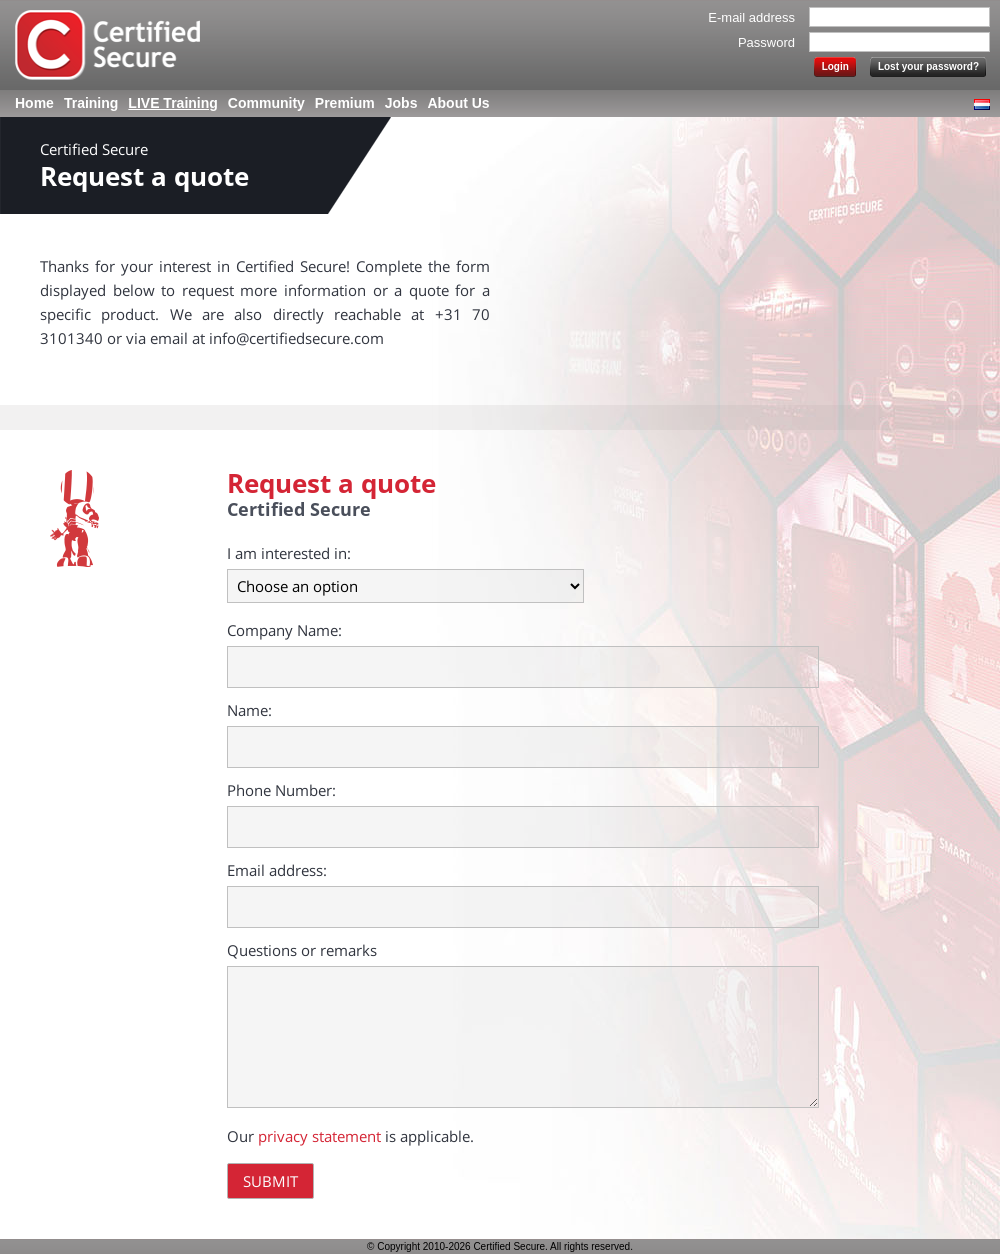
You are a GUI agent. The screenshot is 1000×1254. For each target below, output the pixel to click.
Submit (270, 1181)
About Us (458, 103)
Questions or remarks (302, 950)
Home (34, 103)
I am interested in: (289, 553)
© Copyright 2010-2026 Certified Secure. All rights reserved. (500, 1246)
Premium (345, 103)
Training (91, 103)
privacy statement (319, 1136)
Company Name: (284, 630)
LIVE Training (172, 103)
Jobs (401, 103)
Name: (249, 710)
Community (266, 103)
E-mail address (751, 17)
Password (766, 42)
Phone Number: (281, 790)
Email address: (277, 870)
